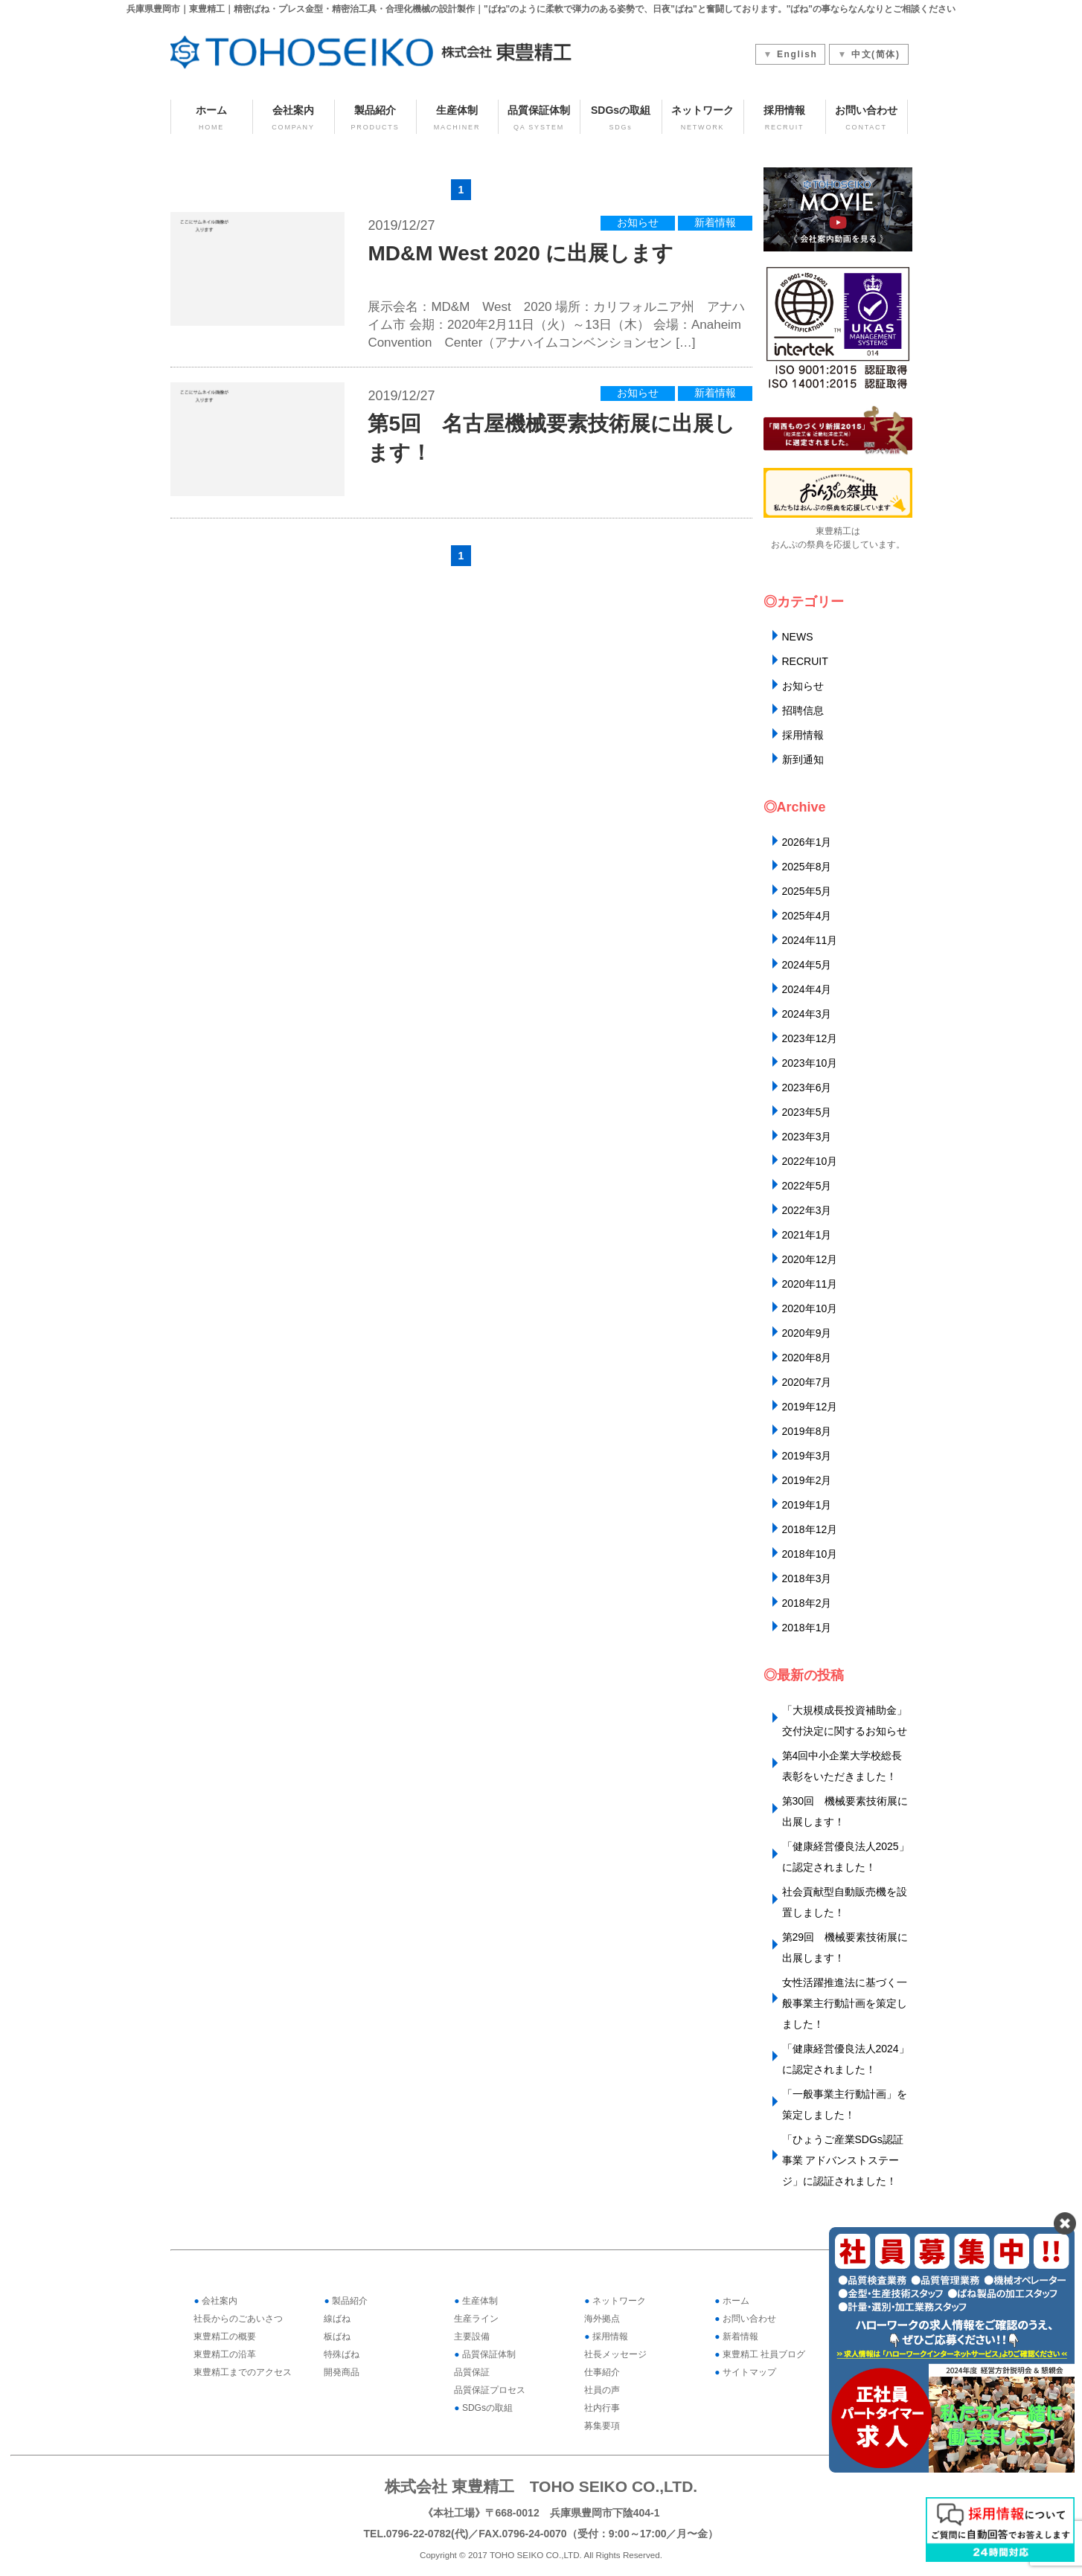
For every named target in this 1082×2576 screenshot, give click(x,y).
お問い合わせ (866, 119)
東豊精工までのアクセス (242, 2372)
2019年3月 (807, 1456)
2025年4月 (807, 916)
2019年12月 (810, 1407)
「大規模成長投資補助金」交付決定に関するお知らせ (844, 1720)
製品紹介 (375, 119)
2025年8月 (807, 867)
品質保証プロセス (489, 2390)
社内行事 (602, 2408)
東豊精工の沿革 (224, 2354)
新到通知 (803, 759)
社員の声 (602, 2390)
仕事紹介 (602, 2372)
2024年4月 (807, 989)
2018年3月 (807, 1578)
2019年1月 (807, 1505)
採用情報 (784, 119)
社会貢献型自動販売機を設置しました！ (844, 1902)
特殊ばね (341, 2354)
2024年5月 (807, 965)
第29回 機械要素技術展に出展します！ (845, 1947)
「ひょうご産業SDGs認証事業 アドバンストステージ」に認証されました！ (842, 2160)
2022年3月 (807, 1210)
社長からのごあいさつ (238, 2318)
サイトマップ (745, 2372)
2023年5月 (807, 1112)
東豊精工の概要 (224, 2336)
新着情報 (715, 222)
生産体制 (457, 119)
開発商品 (341, 2372)
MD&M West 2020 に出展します (520, 253)
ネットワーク (702, 119)
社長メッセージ (615, 2354)
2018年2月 (807, 1603)
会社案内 (293, 119)
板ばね (337, 2336)
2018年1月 (807, 1628)
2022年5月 (807, 1186)
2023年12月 (810, 1038)
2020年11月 (810, 1284)
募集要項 (602, 2426)
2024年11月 (810, 940)
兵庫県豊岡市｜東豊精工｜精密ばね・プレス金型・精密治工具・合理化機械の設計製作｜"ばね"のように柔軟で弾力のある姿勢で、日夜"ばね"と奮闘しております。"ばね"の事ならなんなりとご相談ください (541, 9)
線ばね (337, 2318)
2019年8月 (807, 1431)
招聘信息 (803, 710)
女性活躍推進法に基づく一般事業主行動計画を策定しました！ (844, 2003)
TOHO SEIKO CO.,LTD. (536, 2555)
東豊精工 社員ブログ (759, 2354)
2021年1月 (807, 1235)
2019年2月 (807, 1480)
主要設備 (472, 2336)
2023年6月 (807, 1087)
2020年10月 (810, 1308)
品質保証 (472, 2372)
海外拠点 (602, 2318)
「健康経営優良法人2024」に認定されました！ (845, 2059)
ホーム (211, 119)
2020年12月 (810, 1259)
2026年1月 (807, 842)
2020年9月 (807, 1333)
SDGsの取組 (621, 119)
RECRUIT (805, 661)
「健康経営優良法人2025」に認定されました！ (845, 1856)
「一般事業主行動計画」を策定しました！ (844, 2104)
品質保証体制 (539, 119)
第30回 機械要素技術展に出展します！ (845, 1811)
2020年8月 (807, 1358)
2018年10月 (810, 1554)
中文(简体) (875, 54)
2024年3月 (807, 1014)
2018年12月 (810, 1529)
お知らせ (638, 222)
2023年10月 (810, 1063)
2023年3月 (807, 1137)
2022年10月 (810, 1161)
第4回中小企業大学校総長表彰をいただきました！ (842, 1766)
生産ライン (476, 2318)
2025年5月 (807, 891)
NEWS (797, 637)
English (797, 54)
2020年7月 (807, 1382)
